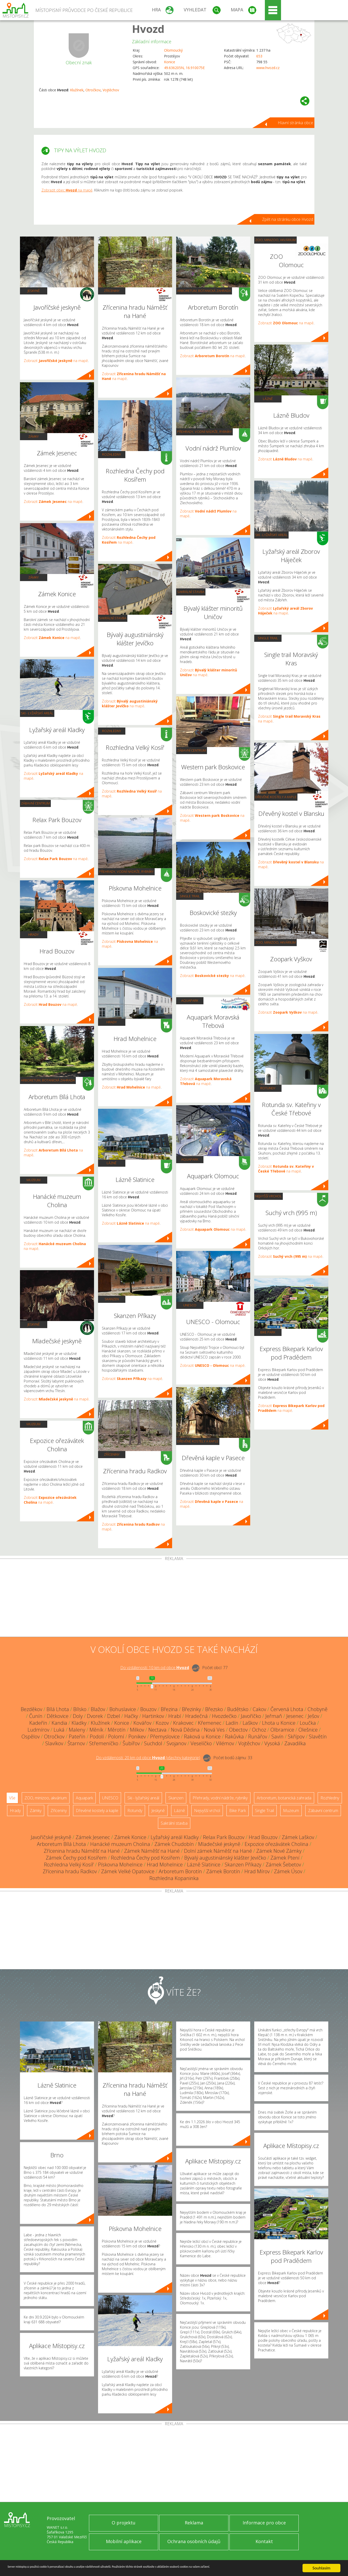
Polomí (116, 1736)
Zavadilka (295, 1743)
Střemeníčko (103, 1743)
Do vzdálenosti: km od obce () (148, 1757)
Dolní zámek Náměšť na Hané (218, 1850)
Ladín (232, 1722)
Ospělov (30, 1736)
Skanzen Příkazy (243, 1864)
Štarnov (76, 1743)
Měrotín (117, 1729)
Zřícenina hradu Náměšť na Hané (82, 1850)
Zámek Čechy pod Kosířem (76, 1857)
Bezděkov (31, 1709)
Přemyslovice (165, 1736)
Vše (12, 1798)
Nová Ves (214, 1729)
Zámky (33, 436)
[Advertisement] (174, 1598)
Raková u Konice (202, 1736)
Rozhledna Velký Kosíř (69, 1864)
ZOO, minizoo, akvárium (275, 240)
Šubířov (131, 1743)
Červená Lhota (286, 1709)
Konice (169, 61)
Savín (277, 1736)
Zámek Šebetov (283, 1864)
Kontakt (264, 2541)
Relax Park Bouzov (223, 1837)
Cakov (259, 1709)
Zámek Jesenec (93, 1837)
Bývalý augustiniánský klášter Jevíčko (225, 1857)
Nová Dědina (185, 1729)
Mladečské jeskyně (219, 1844)
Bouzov (148, 1709)
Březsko (214, 1709)
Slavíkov (54, 1743)
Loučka (308, 1722)
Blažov (98, 1709)
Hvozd (148, 29)
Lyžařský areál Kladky (175, 1837)
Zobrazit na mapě (56, 360)
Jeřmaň (273, 1716)
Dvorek (95, 1716)
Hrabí (174, 1716)
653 (259, 56)
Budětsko (237, 1709)
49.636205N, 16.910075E (184, 67)
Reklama (194, 2523)
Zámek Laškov (298, 1837)
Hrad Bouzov (263, 1837)
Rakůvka (234, 1736)
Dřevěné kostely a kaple (197, 1441)
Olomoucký (173, 50)
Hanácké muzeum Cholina (120, 1844)
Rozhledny (111, 454)
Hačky (131, 1716)
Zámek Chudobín (174, 1844)
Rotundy (267, 1088)
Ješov (313, 1716)
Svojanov (176, 1743)
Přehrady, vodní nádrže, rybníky (126, 871)
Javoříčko (251, 1716)
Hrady (33, 934)
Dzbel (113, 1716)
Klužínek (76, 90)
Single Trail (190, 896)
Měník (96, 1729)
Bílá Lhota (58, 1709)
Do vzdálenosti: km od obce (154, 1667)
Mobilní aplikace (124, 2541)
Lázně (112, 1163)
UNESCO (189, 1305)
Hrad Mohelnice (165, 1864)
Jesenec (295, 1716)
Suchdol (153, 1743)
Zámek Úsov (288, 1871)
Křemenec (209, 1722)
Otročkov (93, 90)
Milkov (137, 1729)
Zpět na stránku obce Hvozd (287, 219)
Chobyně (318, 1709)
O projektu (123, 2523)
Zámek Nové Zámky (278, 1850)
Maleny (77, 1729)
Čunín (35, 1716)
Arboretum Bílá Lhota (61, 1844)
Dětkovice (57, 1716)
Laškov (250, 1722)
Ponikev (137, 1736)
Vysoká (272, 1743)
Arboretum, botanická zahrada (48, 1080)
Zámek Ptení (284, 1857)
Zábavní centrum (35, 803)
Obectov (238, 1729)
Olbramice (282, 1729)
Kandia (59, 1722)
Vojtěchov (111, 90)
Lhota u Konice (278, 1722)
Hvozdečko (224, 1716)
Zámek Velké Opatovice (127, 1871)
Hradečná (196, 1716)
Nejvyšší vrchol (268, 1196)
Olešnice (308, 1729)
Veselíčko (201, 1743)
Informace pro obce (264, 2523)
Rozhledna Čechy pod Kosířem (145, 1857)
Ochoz (259, 1729)
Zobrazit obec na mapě (66, 190)
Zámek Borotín (223, 1871)
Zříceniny (112, 290)
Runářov (257, 1736)
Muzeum (33, 1180)
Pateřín (77, 1736)
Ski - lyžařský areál (37, 713)
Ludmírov (38, 1729)
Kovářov (142, 1722)
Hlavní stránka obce (295, 122)
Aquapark (189, 1000)
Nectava (157, 1729)
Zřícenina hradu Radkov (70, 1871)
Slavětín (318, 1736)
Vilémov (225, 1743)
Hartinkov (153, 1716)
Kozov (162, 1722)
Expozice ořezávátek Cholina (276, 1844)
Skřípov (296, 1736)
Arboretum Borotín (180, 1871)
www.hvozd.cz (268, 67)
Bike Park (267, 1332)
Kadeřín (38, 1722)
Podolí (97, 1736)
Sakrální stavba (112, 618)
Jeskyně (34, 290)
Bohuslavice (122, 1709)
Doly (78, 1716)
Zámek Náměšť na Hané (152, 1850)
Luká (59, 1729)
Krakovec (183, 1722)
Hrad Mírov (257, 1871)
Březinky (191, 1709)
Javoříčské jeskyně (51, 1837)
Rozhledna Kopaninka (174, 1878)
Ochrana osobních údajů (193, 2541)
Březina (169, 1709)
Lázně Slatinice (203, 1864)
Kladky (79, 1722)
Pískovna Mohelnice (120, 1864)
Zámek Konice (130, 1837)
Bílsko (79, 1709)
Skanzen (112, 1299)
